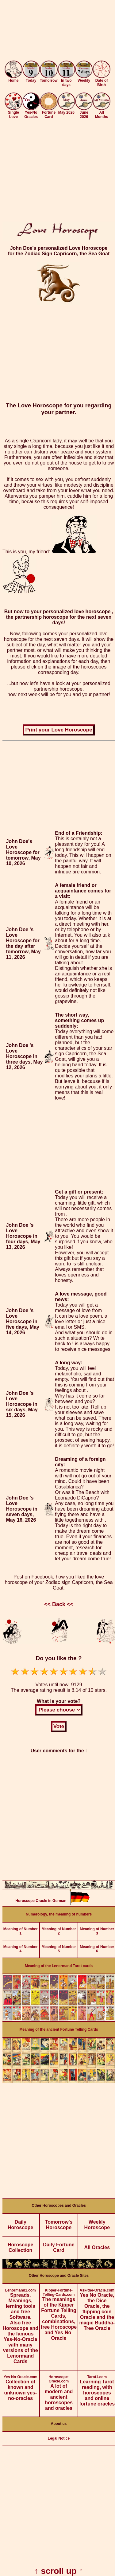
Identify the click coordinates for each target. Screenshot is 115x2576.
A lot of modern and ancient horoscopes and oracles (59, 2390)
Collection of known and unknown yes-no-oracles (20, 2385)
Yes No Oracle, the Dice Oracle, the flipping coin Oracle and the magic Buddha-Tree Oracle (97, 2307)
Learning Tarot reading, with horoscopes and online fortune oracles (97, 2388)
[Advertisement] (57, 31)
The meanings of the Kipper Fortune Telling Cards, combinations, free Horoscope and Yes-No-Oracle (59, 2312)
